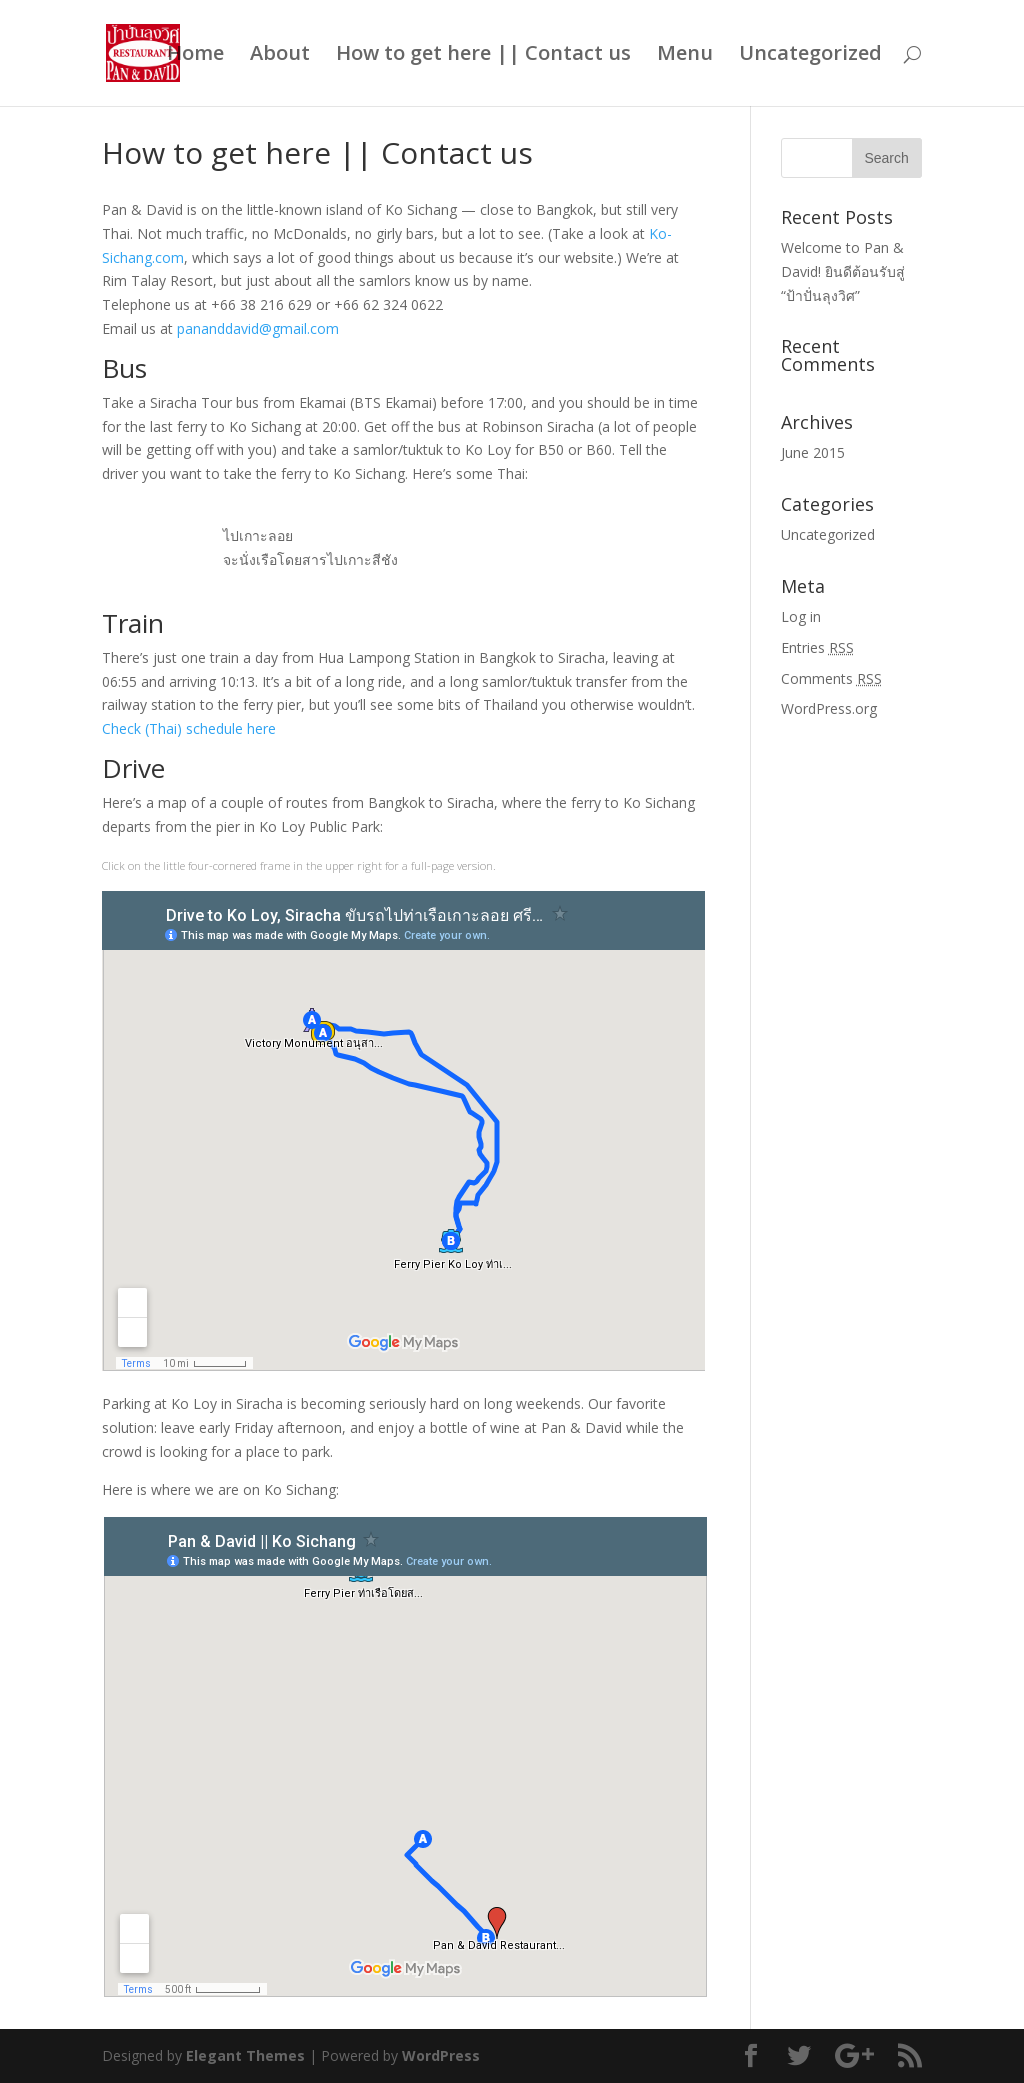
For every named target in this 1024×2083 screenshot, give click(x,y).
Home (195, 56)
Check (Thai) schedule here (189, 728)
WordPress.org (829, 708)
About (280, 56)
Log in (801, 616)
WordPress (441, 2055)
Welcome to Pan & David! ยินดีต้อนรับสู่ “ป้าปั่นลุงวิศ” (843, 271)
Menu (685, 56)
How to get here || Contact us (483, 56)
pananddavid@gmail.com (258, 328)
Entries (817, 647)
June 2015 (813, 452)
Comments (831, 678)
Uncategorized (810, 56)
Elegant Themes (245, 2055)
